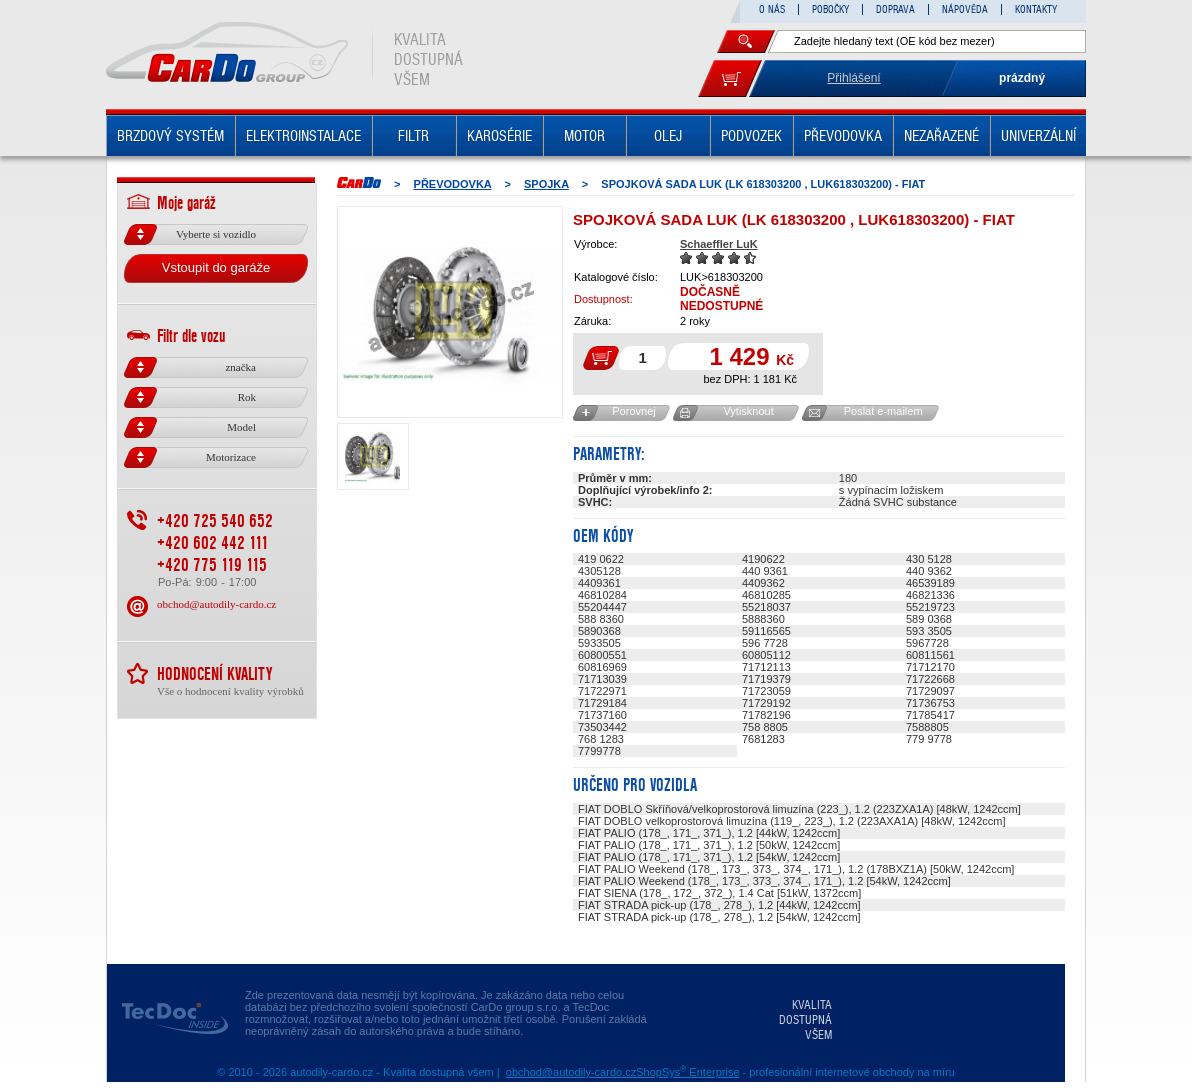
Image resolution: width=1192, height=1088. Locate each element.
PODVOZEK (751, 136)
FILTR (413, 136)
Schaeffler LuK (719, 244)
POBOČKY (830, 9)
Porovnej (633, 411)
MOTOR (584, 136)
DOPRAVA (895, 9)
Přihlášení (853, 78)
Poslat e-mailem (883, 411)
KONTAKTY (1036, 9)
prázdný (1022, 78)
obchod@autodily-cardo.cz (216, 604)
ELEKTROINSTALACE (303, 136)
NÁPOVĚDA (965, 9)
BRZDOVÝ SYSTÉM (170, 136)
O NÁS (772, 9)
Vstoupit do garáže (216, 267)
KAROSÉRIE (499, 136)
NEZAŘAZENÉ (941, 136)
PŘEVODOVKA (843, 136)
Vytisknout (748, 411)
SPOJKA (546, 184)
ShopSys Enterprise (687, 1072)
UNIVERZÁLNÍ (1038, 136)
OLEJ (668, 136)
